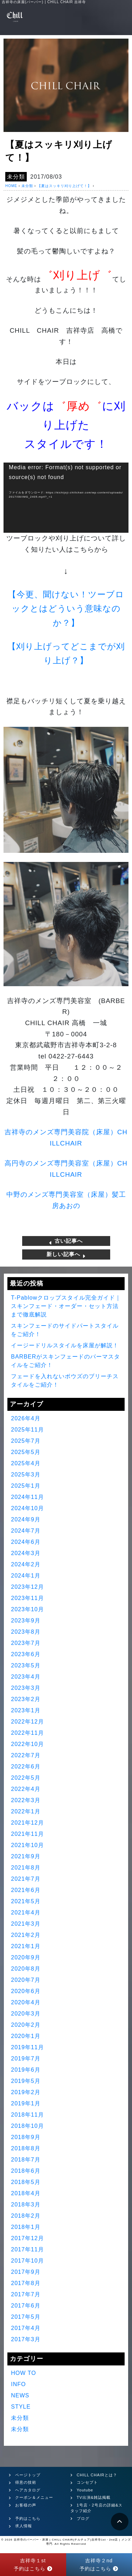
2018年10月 (27, 2126)
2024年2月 (25, 1564)
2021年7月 (25, 1879)
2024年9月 (25, 1519)
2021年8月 (25, 1868)
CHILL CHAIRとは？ (97, 2475)
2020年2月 (25, 2025)
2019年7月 (25, 2059)
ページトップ (27, 2475)
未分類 (16, 177)
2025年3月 (25, 1475)
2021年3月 (25, 1924)
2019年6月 (25, 2070)
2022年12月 (27, 1722)
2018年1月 (25, 2227)
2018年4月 (25, 2193)
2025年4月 (25, 1463)
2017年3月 (25, 2339)
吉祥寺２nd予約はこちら (99, 2564)
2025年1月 (25, 1486)
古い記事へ (65, 1241)
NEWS (20, 2395)
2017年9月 (25, 2272)
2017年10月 (27, 2261)
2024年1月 (25, 1576)
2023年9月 (25, 1621)
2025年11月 (27, 1430)
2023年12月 (27, 1587)
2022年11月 (27, 1733)
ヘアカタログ (27, 2490)
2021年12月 (27, 1823)
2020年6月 (25, 1991)
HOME (11, 186)
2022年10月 (27, 1744)
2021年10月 (27, 1845)
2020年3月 (25, 2014)
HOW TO (23, 2373)
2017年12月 (27, 2238)
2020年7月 (25, 1980)
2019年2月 (25, 2092)
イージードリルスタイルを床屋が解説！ (65, 1345)
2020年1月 (25, 2036)
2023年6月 (25, 1654)
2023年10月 (27, 1609)
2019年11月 (27, 2047)
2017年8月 (25, 2283)
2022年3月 (25, 1800)
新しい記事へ (65, 1254)
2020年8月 (25, 1969)
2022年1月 (25, 1811)
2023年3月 (25, 1688)
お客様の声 (25, 2505)
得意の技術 (25, 2482)
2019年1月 (25, 2103)
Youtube (85, 2490)
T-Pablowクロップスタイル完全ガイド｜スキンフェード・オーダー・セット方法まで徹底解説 (66, 1306)
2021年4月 (25, 1913)
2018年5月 (25, 2182)
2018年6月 (25, 2171)
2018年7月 (25, 2160)
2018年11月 (27, 2115)
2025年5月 (25, 1452)
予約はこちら (27, 2518)
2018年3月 (25, 2204)
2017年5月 (25, 2317)
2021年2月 (25, 1935)
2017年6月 (25, 2306)
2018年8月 (25, 2148)
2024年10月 (27, 1508)
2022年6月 (25, 1767)
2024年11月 (27, 1497)
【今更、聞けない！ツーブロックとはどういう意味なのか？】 (66, 609)
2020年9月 (25, 1957)
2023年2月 (25, 1699)
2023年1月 (25, 1710)
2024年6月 (25, 1542)
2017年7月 (25, 2294)
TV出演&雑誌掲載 (94, 2497)
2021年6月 (25, 1890)
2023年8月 (25, 1632)
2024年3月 (25, 1553)
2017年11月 (27, 2249)
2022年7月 (25, 1755)
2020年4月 (25, 2002)
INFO (18, 2384)
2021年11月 (27, 1834)
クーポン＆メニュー (34, 2497)
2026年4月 (25, 1418)
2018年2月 (25, 2216)
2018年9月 (25, 2137)
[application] (66, 498)
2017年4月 (25, 2328)
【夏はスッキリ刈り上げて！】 (64, 186)
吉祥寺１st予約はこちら (33, 2564)
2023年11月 (27, 1598)
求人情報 (23, 2526)
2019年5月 (25, 2081)
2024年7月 (25, 1531)
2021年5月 (25, 1901)
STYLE (21, 2407)
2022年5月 (25, 1778)
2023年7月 (25, 1643)
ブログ (83, 2518)
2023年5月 (25, 1665)
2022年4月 (25, 1789)
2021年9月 (25, 1856)
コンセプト (87, 2482)
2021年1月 (25, 1946)
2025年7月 (25, 1441)
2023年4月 (25, 1677)
